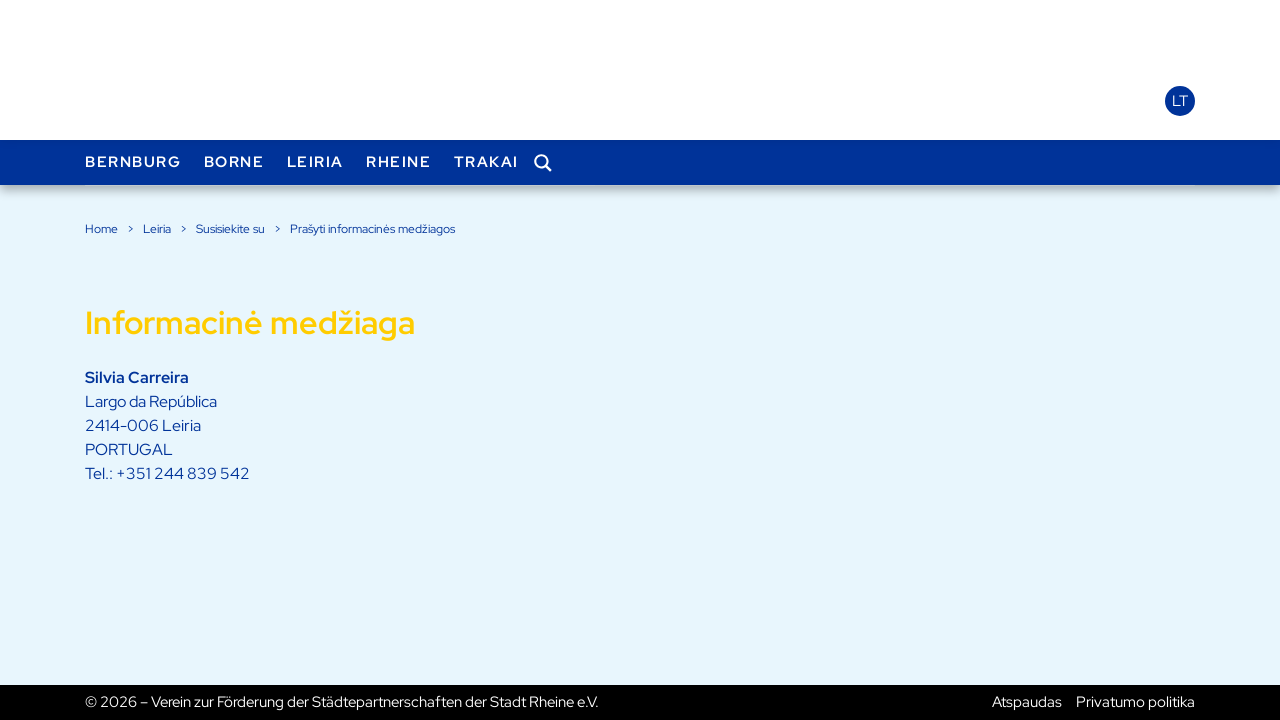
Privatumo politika (1135, 702)
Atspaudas (1027, 702)
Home (101, 229)
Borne (234, 162)
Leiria (315, 162)
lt (1180, 101)
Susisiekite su (230, 229)
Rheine (398, 162)
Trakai (486, 162)
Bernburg (133, 162)
